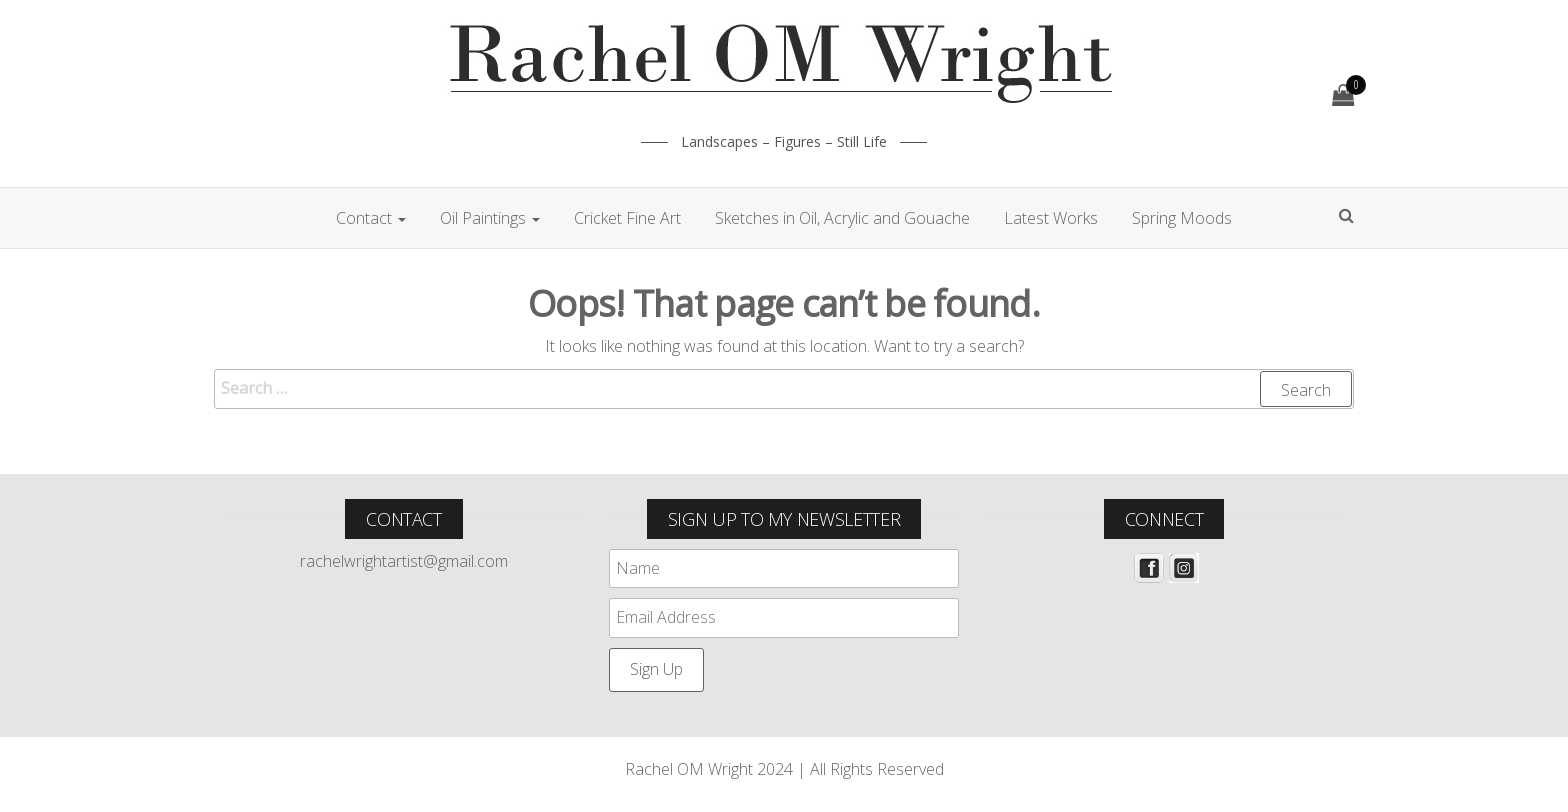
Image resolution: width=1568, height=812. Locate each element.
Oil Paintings (490, 218)
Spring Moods (1182, 218)
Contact (371, 218)
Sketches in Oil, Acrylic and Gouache (842, 218)
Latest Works (1051, 218)
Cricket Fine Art (627, 218)
